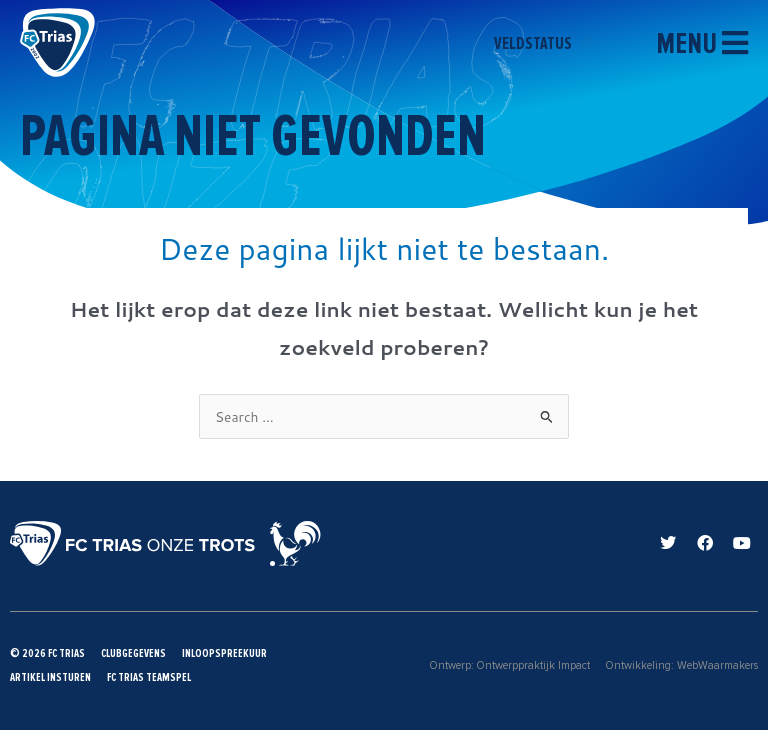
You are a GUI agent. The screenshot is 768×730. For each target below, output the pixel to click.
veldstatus (545, 43)
